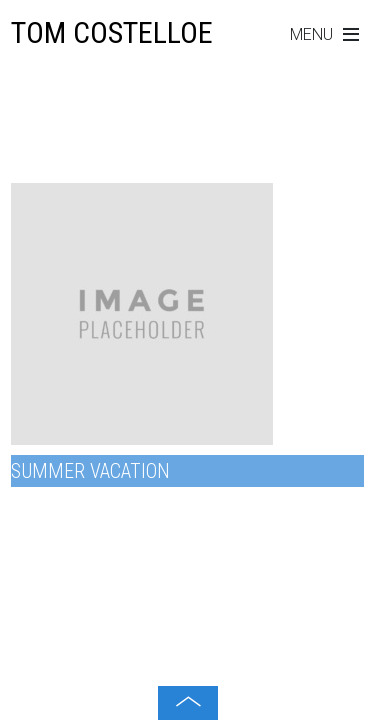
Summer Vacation (90, 471)
